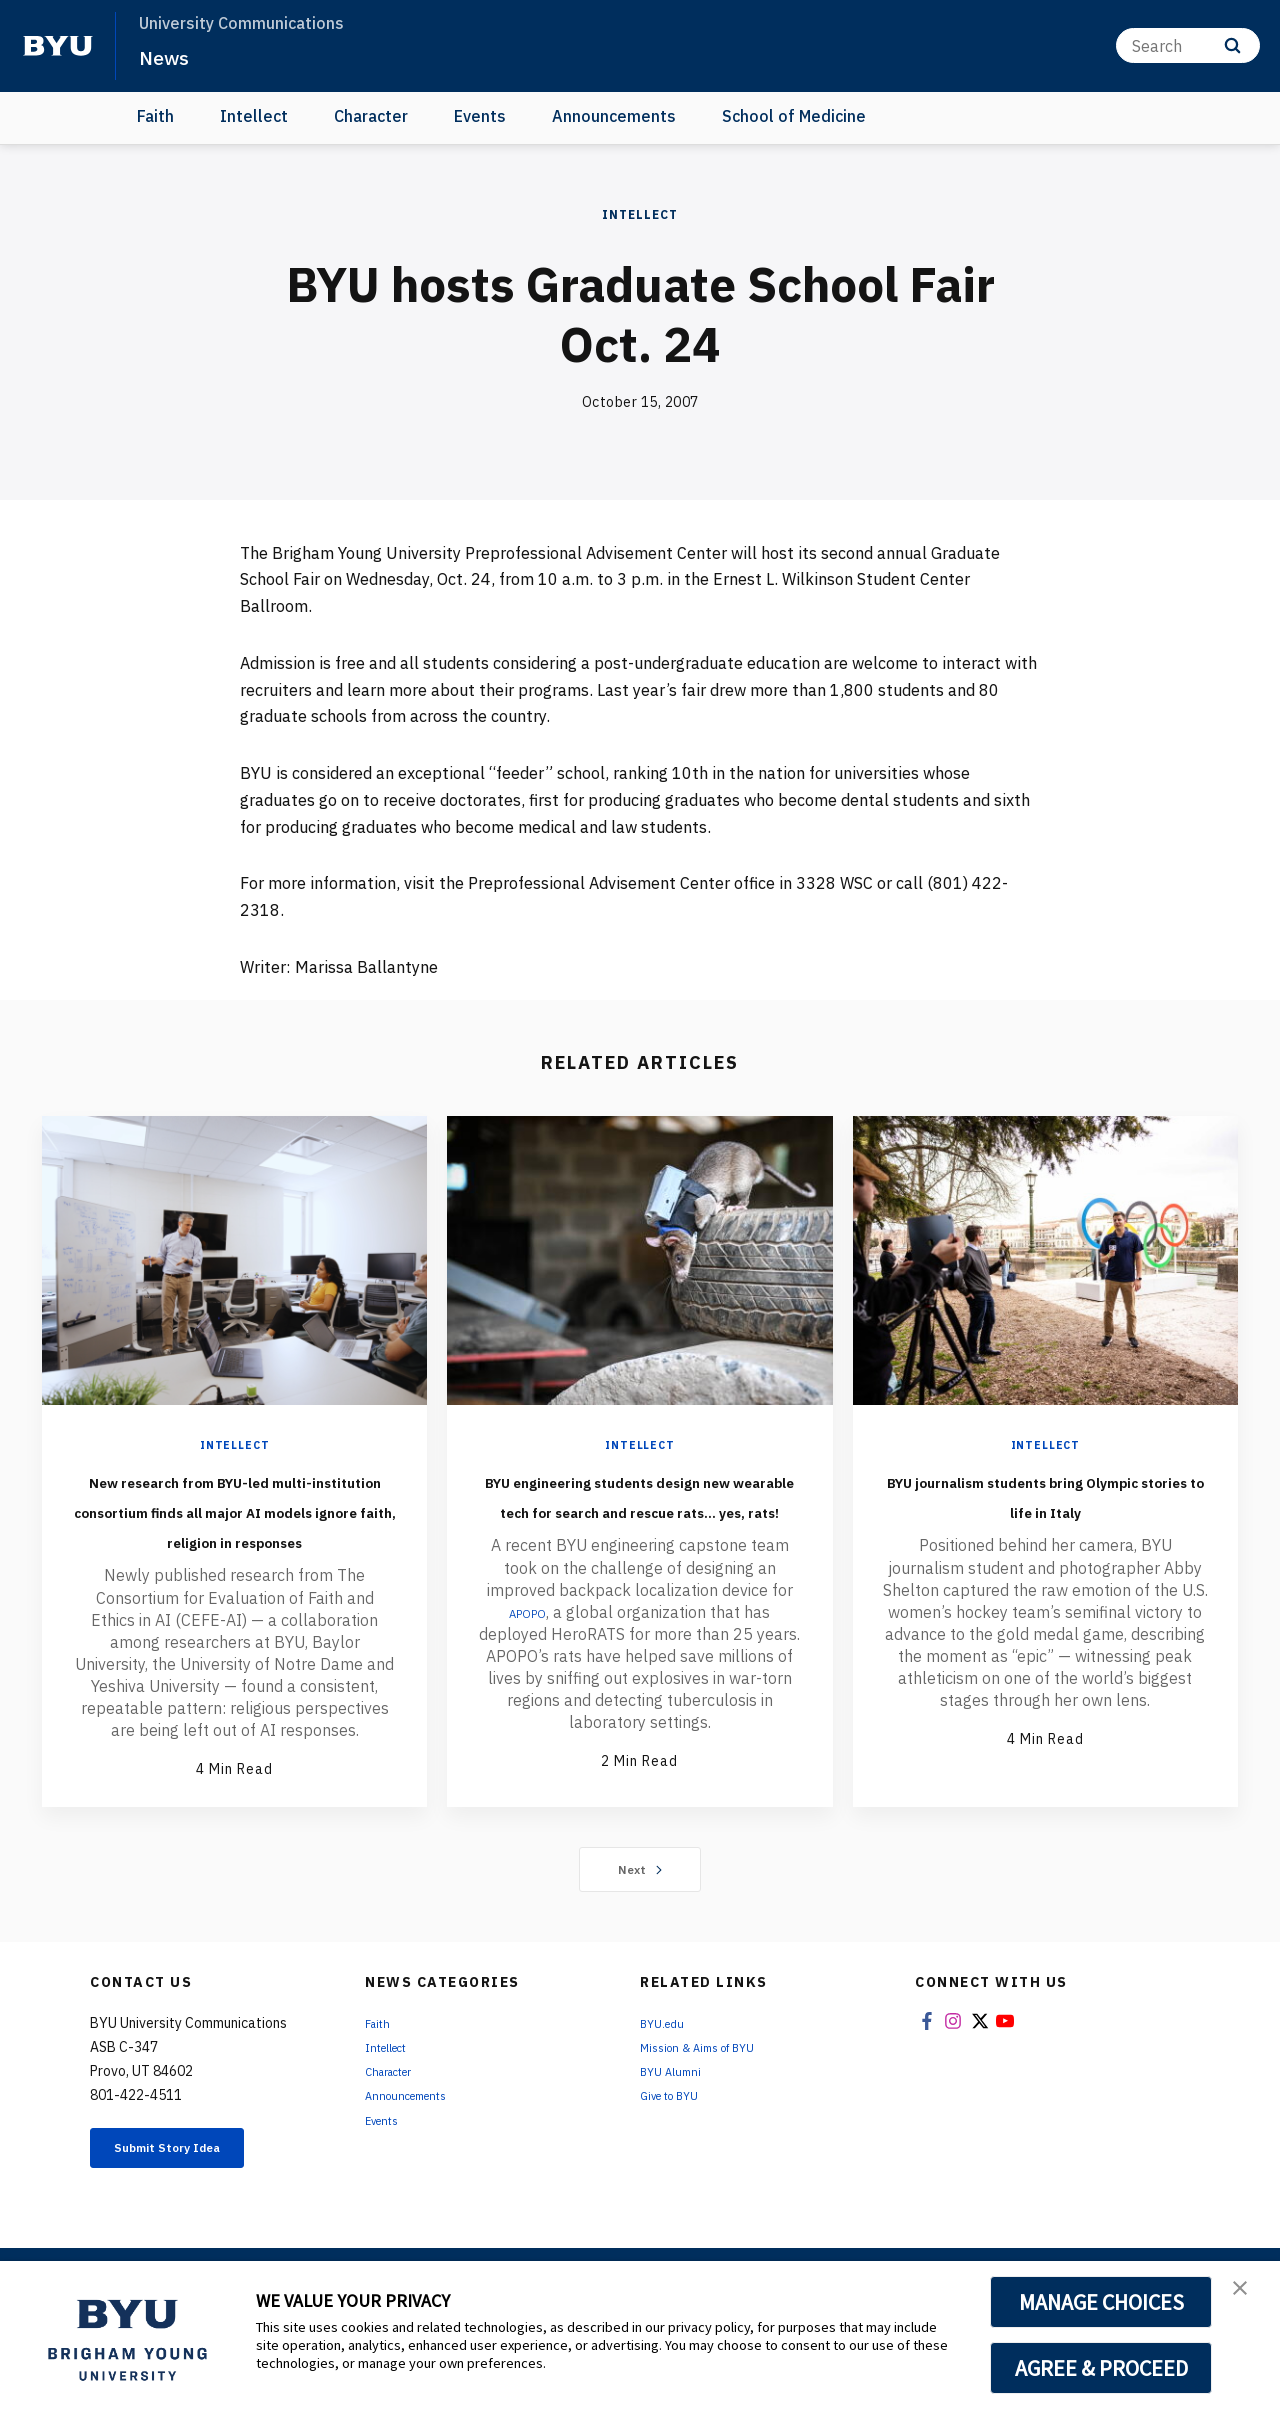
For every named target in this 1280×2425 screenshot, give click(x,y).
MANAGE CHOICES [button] (1101, 2302)
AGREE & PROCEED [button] (1101, 2368)
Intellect (254, 116)
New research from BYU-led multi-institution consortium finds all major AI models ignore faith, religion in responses (235, 1539)
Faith (155, 116)
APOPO (527, 1672)
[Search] (1188, 45)
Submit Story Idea (193, 2212)
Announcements (614, 116)
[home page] (58, 46)
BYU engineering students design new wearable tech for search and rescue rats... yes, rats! (639, 1524)
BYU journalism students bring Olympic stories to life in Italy (1045, 1509)
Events (480, 116)
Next (640, 1929)
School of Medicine (794, 116)
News (169, 56)
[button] (1247, 2297)
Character (371, 116)
